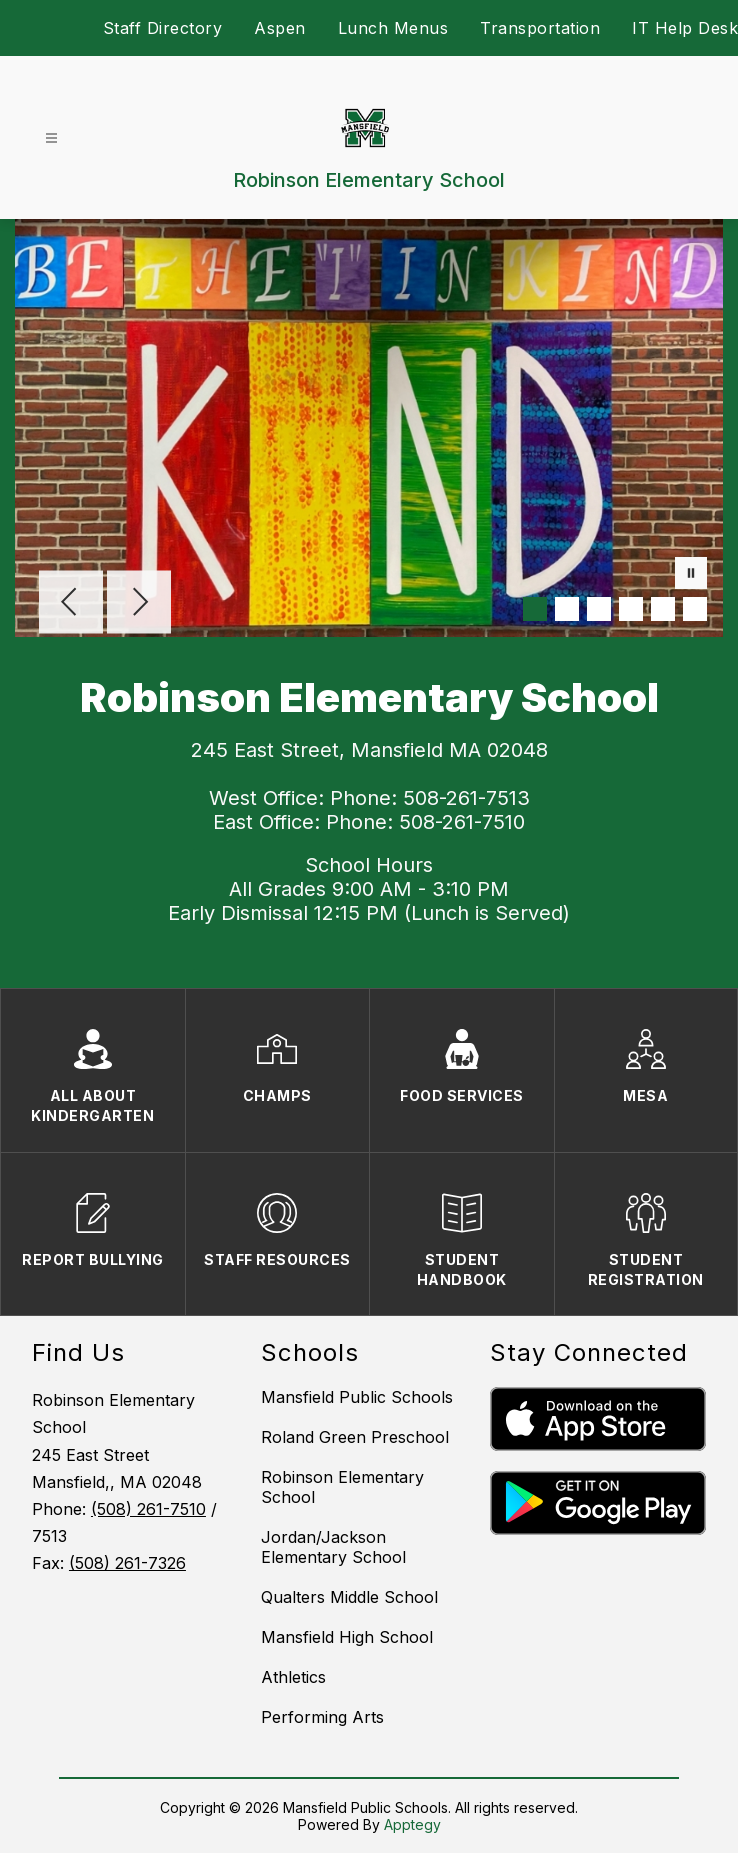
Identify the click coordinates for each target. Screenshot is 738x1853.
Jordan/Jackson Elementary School (333, 1547)
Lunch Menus (393, 28)
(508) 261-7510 (148, 1509)
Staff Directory (163, 28)
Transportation (540, 28)
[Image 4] (631, 609)
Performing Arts (322, 1717)
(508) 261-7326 (127, 1563)
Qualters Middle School (349, 1597)
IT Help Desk (685, 28)
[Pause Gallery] (691, 575)
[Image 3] (599, 609)
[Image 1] (535, 609)
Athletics (293, 1677)
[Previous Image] (71, 604)
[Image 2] (567, 609)
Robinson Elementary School (342, 1487)
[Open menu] (51, 138)
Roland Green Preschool (355, 1437)
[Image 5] (663, 609)
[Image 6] (695, 609)
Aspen (280, 28)
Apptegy (412, 1824)
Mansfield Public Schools (357, 1397)
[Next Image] (139, 604)
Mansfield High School (347, 1637)
